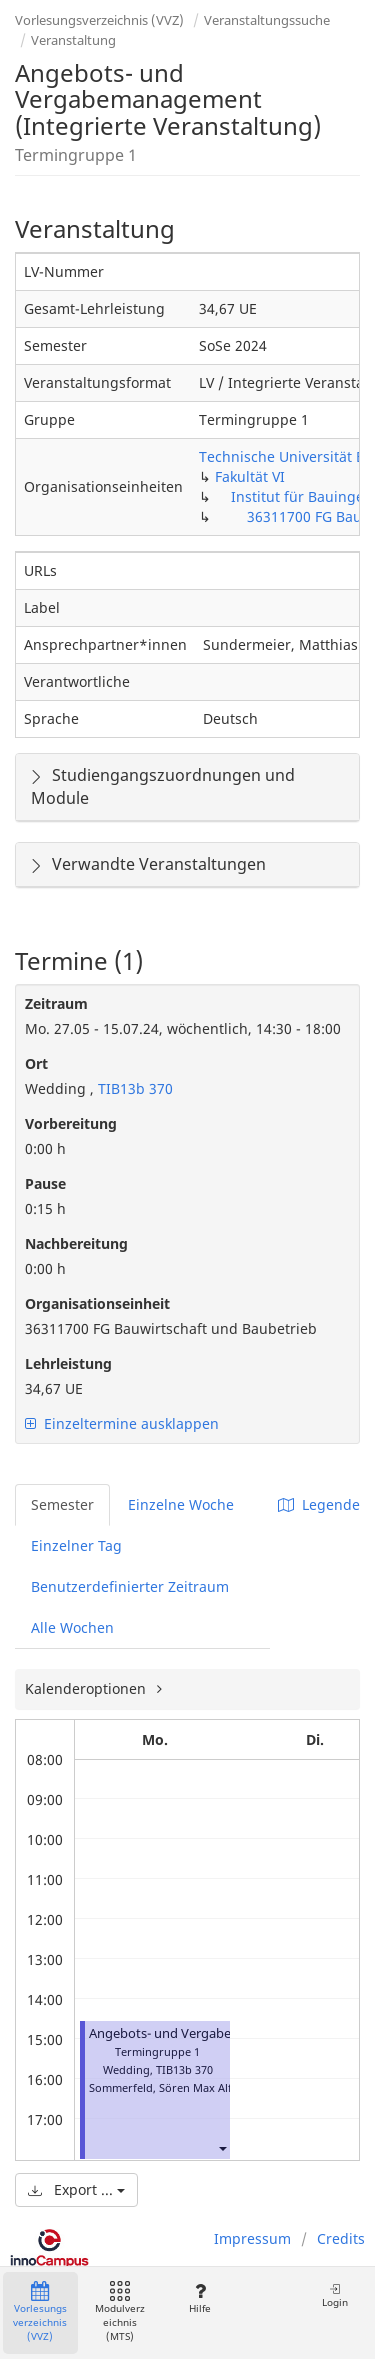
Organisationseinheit (97, 1303)
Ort (36, 1063)
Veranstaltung (73, 40)
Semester (62, 1504)
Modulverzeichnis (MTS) (120, 2312)
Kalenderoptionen (87, 1688)
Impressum (252, 2238)
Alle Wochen (72, 1627)
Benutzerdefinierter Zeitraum (130, 1586)
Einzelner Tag (76, 1545)
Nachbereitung (76, 1243)
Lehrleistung (68, 1363)
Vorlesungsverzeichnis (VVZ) (99, 20)
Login (335, 2295)
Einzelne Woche (181, 1504)
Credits (341, 2238)
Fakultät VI (250, 476)
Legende (319, 1504)
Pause (45, 1183)
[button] (222, 2147)
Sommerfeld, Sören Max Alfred (169, 2087)
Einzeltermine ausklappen (122, 1423)
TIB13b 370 (133, 1088)
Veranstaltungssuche (267, 20)
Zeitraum (56, 1003)
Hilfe (199, 2298)
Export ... (76, 2189)
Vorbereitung (71, 1123)
